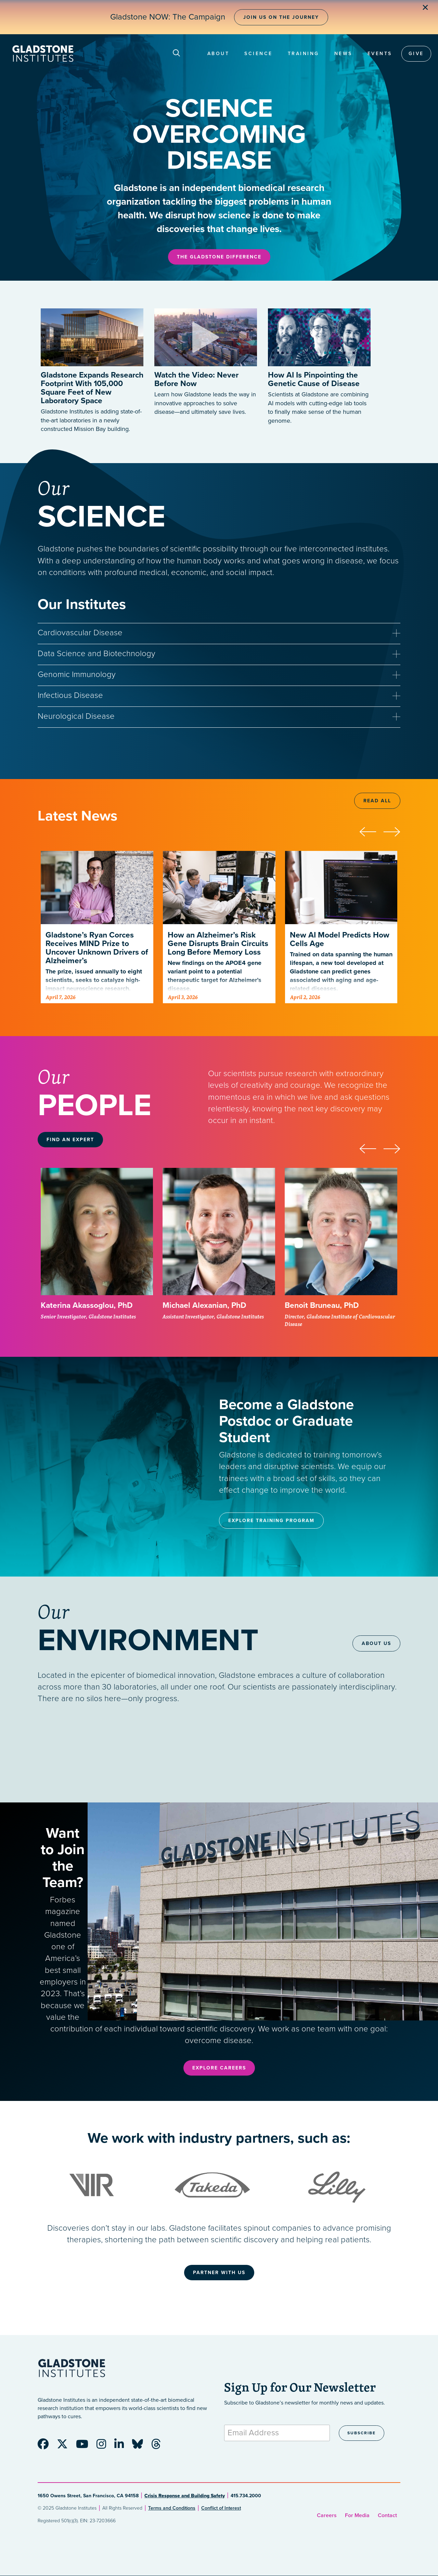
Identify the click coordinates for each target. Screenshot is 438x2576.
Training (303, 53)
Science (258, 53)
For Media (357, 2515)
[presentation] (371, 830)
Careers (327, 2515)
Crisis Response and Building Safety (184, 2496)
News (343, 53)
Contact (387, 2515)
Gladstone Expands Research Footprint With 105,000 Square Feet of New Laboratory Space (92, 388)
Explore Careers (219, 2068)
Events (380, 53)
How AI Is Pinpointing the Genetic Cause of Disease (314, 379)
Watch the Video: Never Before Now (196, 379)
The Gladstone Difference (219, 257)
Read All (377, 801)
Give (416, 53)
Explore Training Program (271, 1520)
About (218, 53)
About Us (376, 1643)
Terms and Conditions (171, 2508)
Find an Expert (70, 1140)
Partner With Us (219, 2272)
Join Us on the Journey (281, 17)
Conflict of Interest (221, 2508)
